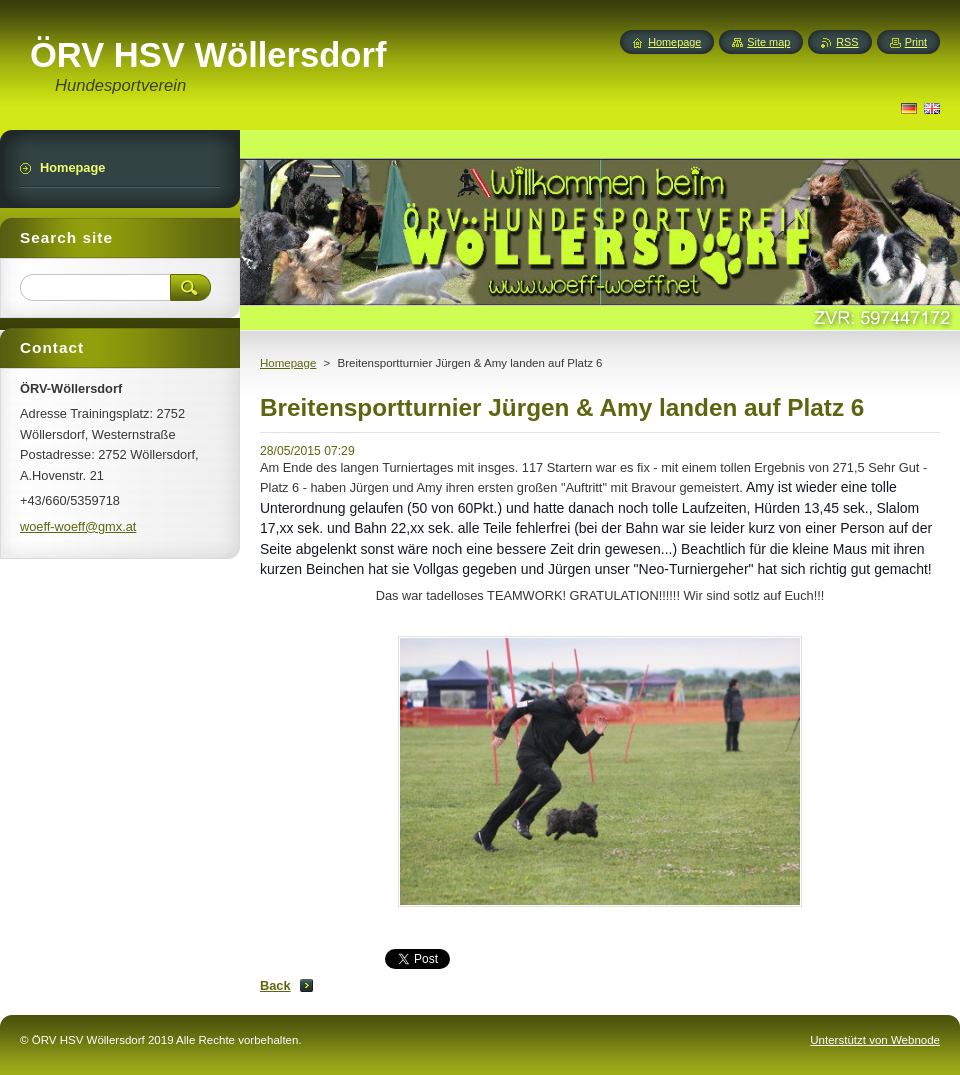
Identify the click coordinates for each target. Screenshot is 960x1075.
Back (275, 985)
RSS (847, 42)
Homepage (288, 363)
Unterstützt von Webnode (875, 1040)
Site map (768, 42)
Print (916, 42)
